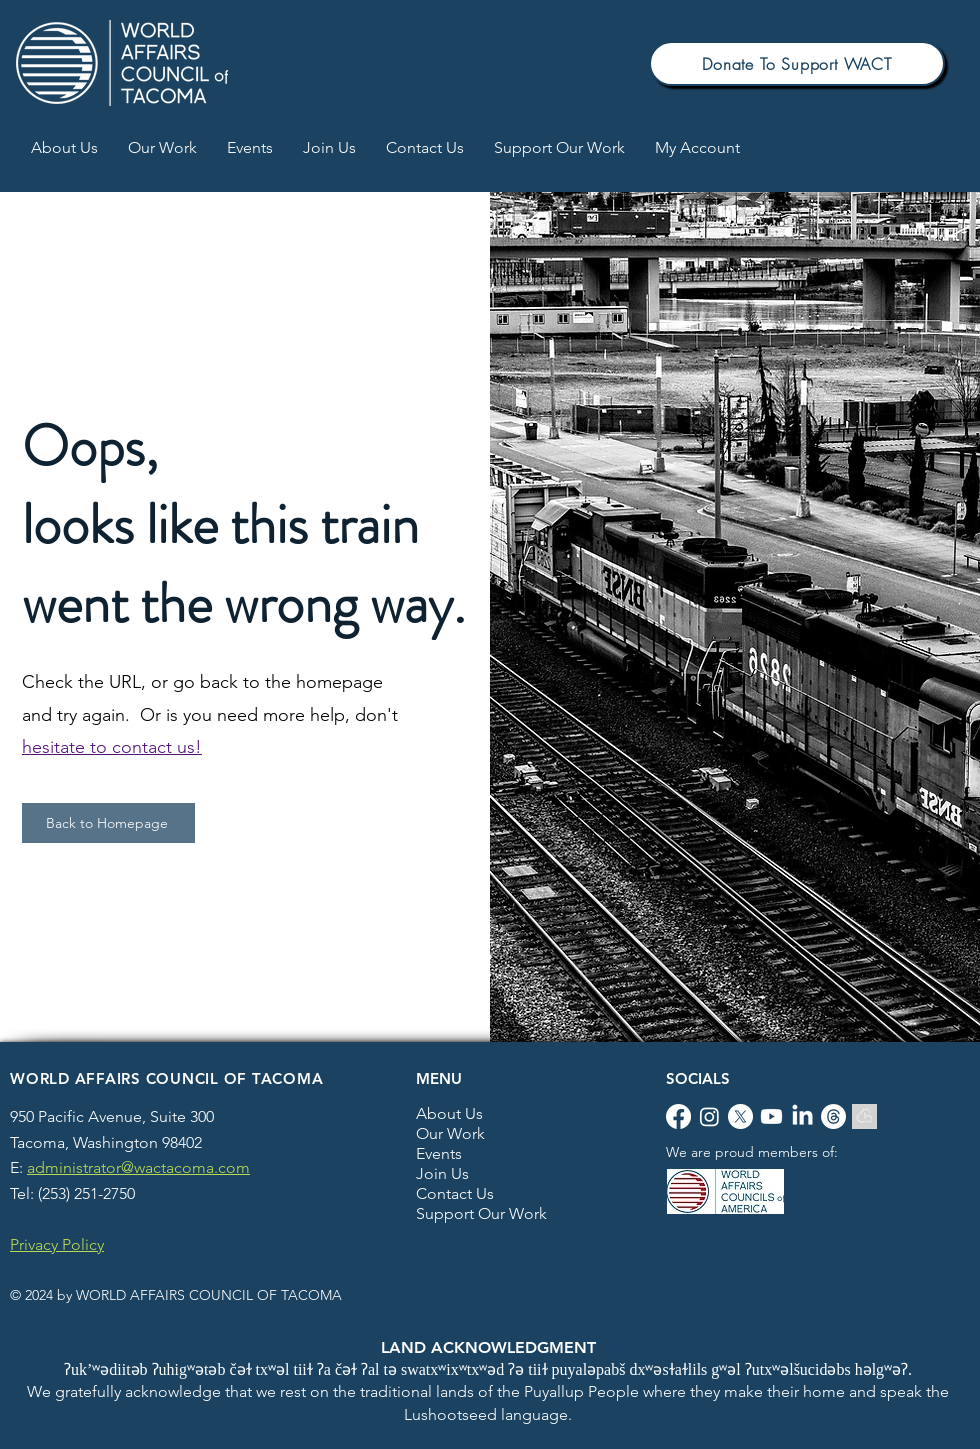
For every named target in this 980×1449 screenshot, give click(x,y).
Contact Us (455, 1193)
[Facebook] (678, 1116)
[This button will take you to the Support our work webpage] (797, 63)
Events (439, 1153)
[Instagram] (709, 1116)
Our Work (450, 1133)
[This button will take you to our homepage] (108, 823)
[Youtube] (771, 1116)
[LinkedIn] (802, 1116)
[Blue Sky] (864, 1116)
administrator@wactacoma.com (138, 1167)
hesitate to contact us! (112, 747)
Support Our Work (481, 1213)
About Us (449, 1113)
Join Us (442, 1173)
